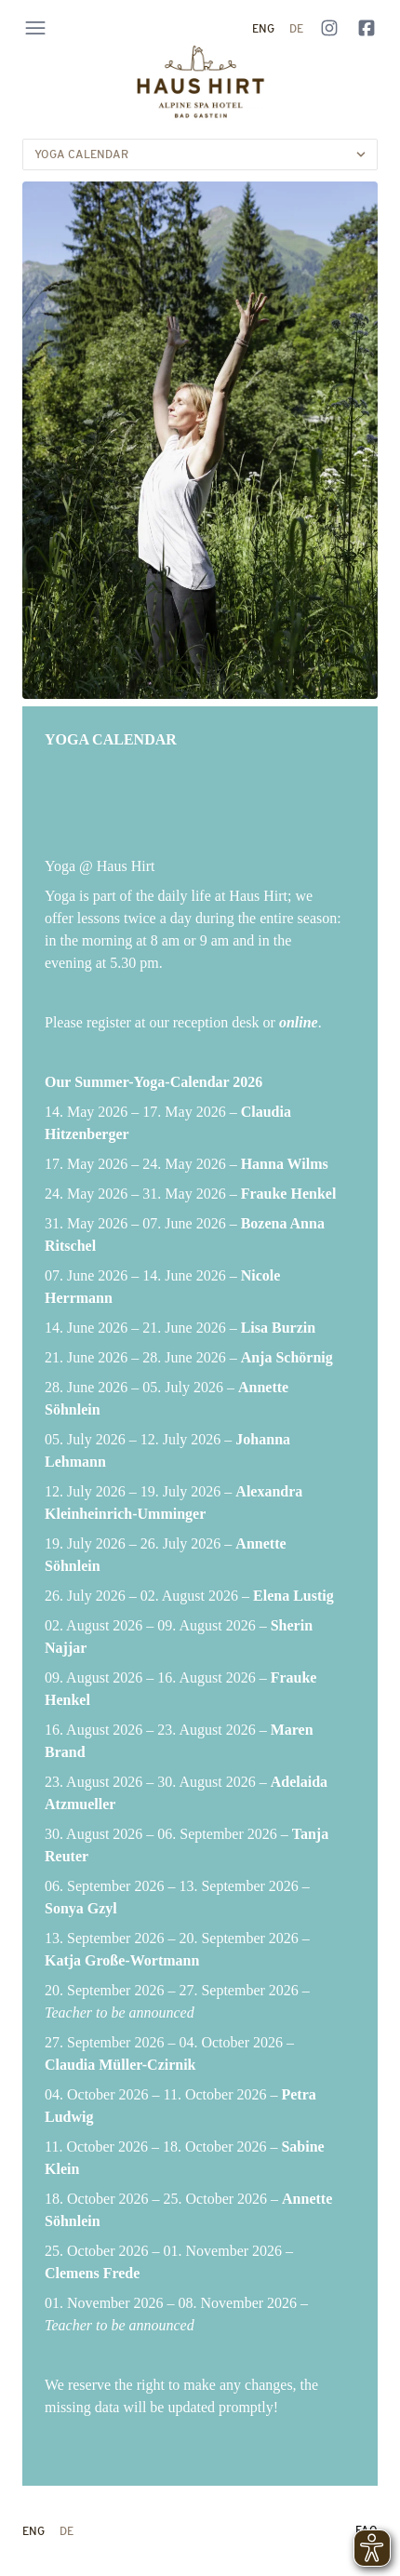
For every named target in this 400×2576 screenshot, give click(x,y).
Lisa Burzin (278, 1327)
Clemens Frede (92, 2273)
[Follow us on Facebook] (366, 28)
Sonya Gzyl (81, 1908)
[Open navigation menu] (35, 28)
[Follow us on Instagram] (329, 28)
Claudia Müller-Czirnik (120, 2065)
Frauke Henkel (289, 1193)
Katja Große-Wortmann (122, 1960)
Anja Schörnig (287, 1357)
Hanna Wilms (284, 1164)
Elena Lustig (293, 1595)
